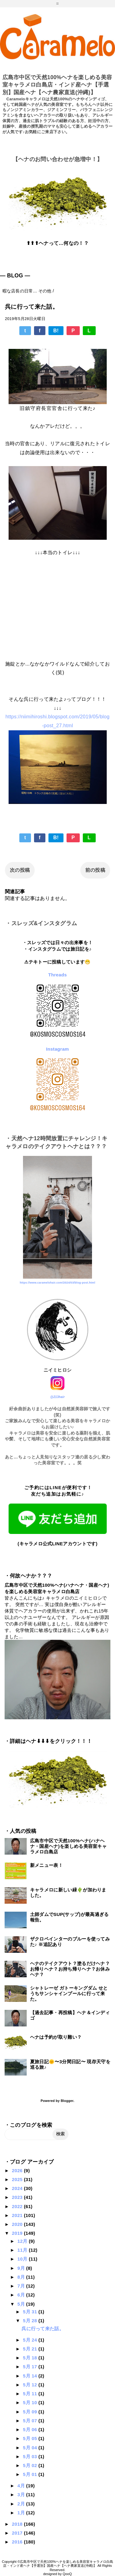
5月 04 (30, 2447)
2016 (18, 2541)
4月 (21, 2485)
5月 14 (30, 2375)
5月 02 (30, 2465)
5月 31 (30, 2311)
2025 (18, 2179)
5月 (21, 2304)
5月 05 (30, 2438)
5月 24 (30, 2339)
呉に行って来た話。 (42, 2328)
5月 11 (30, 2393)
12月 (23, 2241)
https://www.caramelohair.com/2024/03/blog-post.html (57, 1282)
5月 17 (30, 2366)
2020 (18, 2224)
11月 (23, 2250)
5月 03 (30, 2456)
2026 (18, 2170)
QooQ (67, 2574)
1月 (21, 2512)
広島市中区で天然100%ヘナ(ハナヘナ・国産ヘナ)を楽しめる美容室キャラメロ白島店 (68, 1846)
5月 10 (30, 2402)
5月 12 (30, 2384)
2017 (18, 2532)
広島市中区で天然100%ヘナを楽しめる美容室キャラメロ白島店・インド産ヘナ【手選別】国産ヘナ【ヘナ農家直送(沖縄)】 (57, 84)
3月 (21, 2494)
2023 (18, 2197)
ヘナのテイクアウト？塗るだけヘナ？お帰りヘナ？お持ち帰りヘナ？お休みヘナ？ (70, 1969)
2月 (21, 2503)
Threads (57, 974)
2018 (18, 2524)
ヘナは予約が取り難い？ (56, 2037)
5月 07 (30, 2420)
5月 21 (30, 2348)
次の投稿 (20, 870)
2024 (18, 2188)
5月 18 (30, 2357)
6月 (21, 2294)
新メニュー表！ (46, 1865)
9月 (21, 2268)
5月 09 (30, 2411)
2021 (18, 2215)
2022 (18, 2206)
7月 (21, 2285)
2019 (18, 2233)
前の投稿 (95, 870)
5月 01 (30, 2474)
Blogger (67, 2101)
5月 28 (30, 2320)
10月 (23, 2258)
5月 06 (30, 2429)
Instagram (57, 1049)
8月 (21, 2277)
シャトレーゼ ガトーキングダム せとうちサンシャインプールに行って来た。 (69, 1993)
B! (56, 330)
